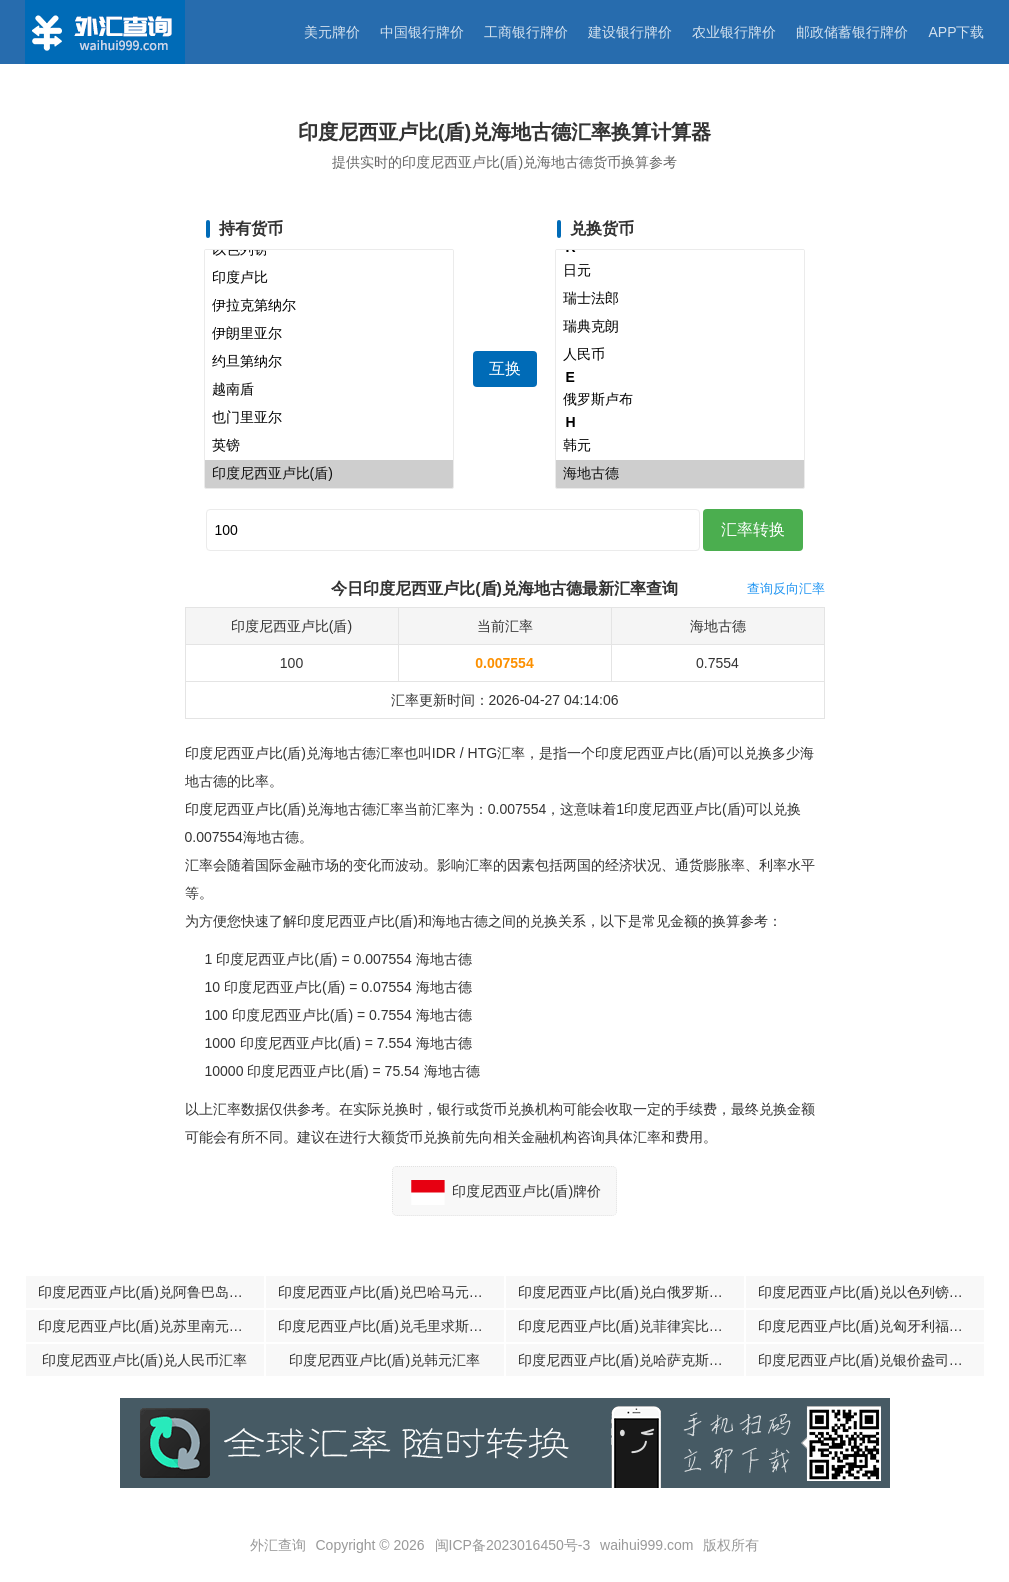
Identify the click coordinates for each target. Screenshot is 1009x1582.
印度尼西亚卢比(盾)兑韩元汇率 (384, 1360)
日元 (680, 271)
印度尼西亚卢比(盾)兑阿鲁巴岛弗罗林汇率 (151, 1292)
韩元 (680, 446)
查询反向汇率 (786, 588)
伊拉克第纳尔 (329, 306)
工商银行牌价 (526, 32)
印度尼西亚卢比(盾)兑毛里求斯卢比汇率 (391, 1326)
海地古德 (680, 474)
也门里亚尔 (329, 418)
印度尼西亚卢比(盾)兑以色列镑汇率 (867, 1292)
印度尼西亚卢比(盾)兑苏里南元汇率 (147, 1326)
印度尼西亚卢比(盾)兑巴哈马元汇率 (387, 1292)
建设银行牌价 (630, 32)
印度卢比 (329, 278)
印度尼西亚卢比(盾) (329, 474)
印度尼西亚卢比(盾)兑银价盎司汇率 (867, 1360)
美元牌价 (332, 32)
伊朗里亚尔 (329, 334)
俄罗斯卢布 (680, 400)
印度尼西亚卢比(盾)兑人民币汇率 (144, 1360)
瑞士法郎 (680, 299)
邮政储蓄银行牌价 (852, 32)
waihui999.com (646, 1545)
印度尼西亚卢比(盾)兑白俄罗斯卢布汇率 (631, 1292)
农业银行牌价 (734, 32)
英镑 (329, 446)
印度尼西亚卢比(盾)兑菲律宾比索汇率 (631, 1326)
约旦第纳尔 (329, 362)
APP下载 (956, 32)
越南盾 (329, 390)
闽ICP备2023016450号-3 (513, 1545)
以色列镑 (329, 250)
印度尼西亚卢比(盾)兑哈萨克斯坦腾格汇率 (631, 1360)
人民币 (680, 355)
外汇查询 (278, 1545)
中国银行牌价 (422, 32)
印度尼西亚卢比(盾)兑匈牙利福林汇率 (871, 1326)
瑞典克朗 (680, 327)
